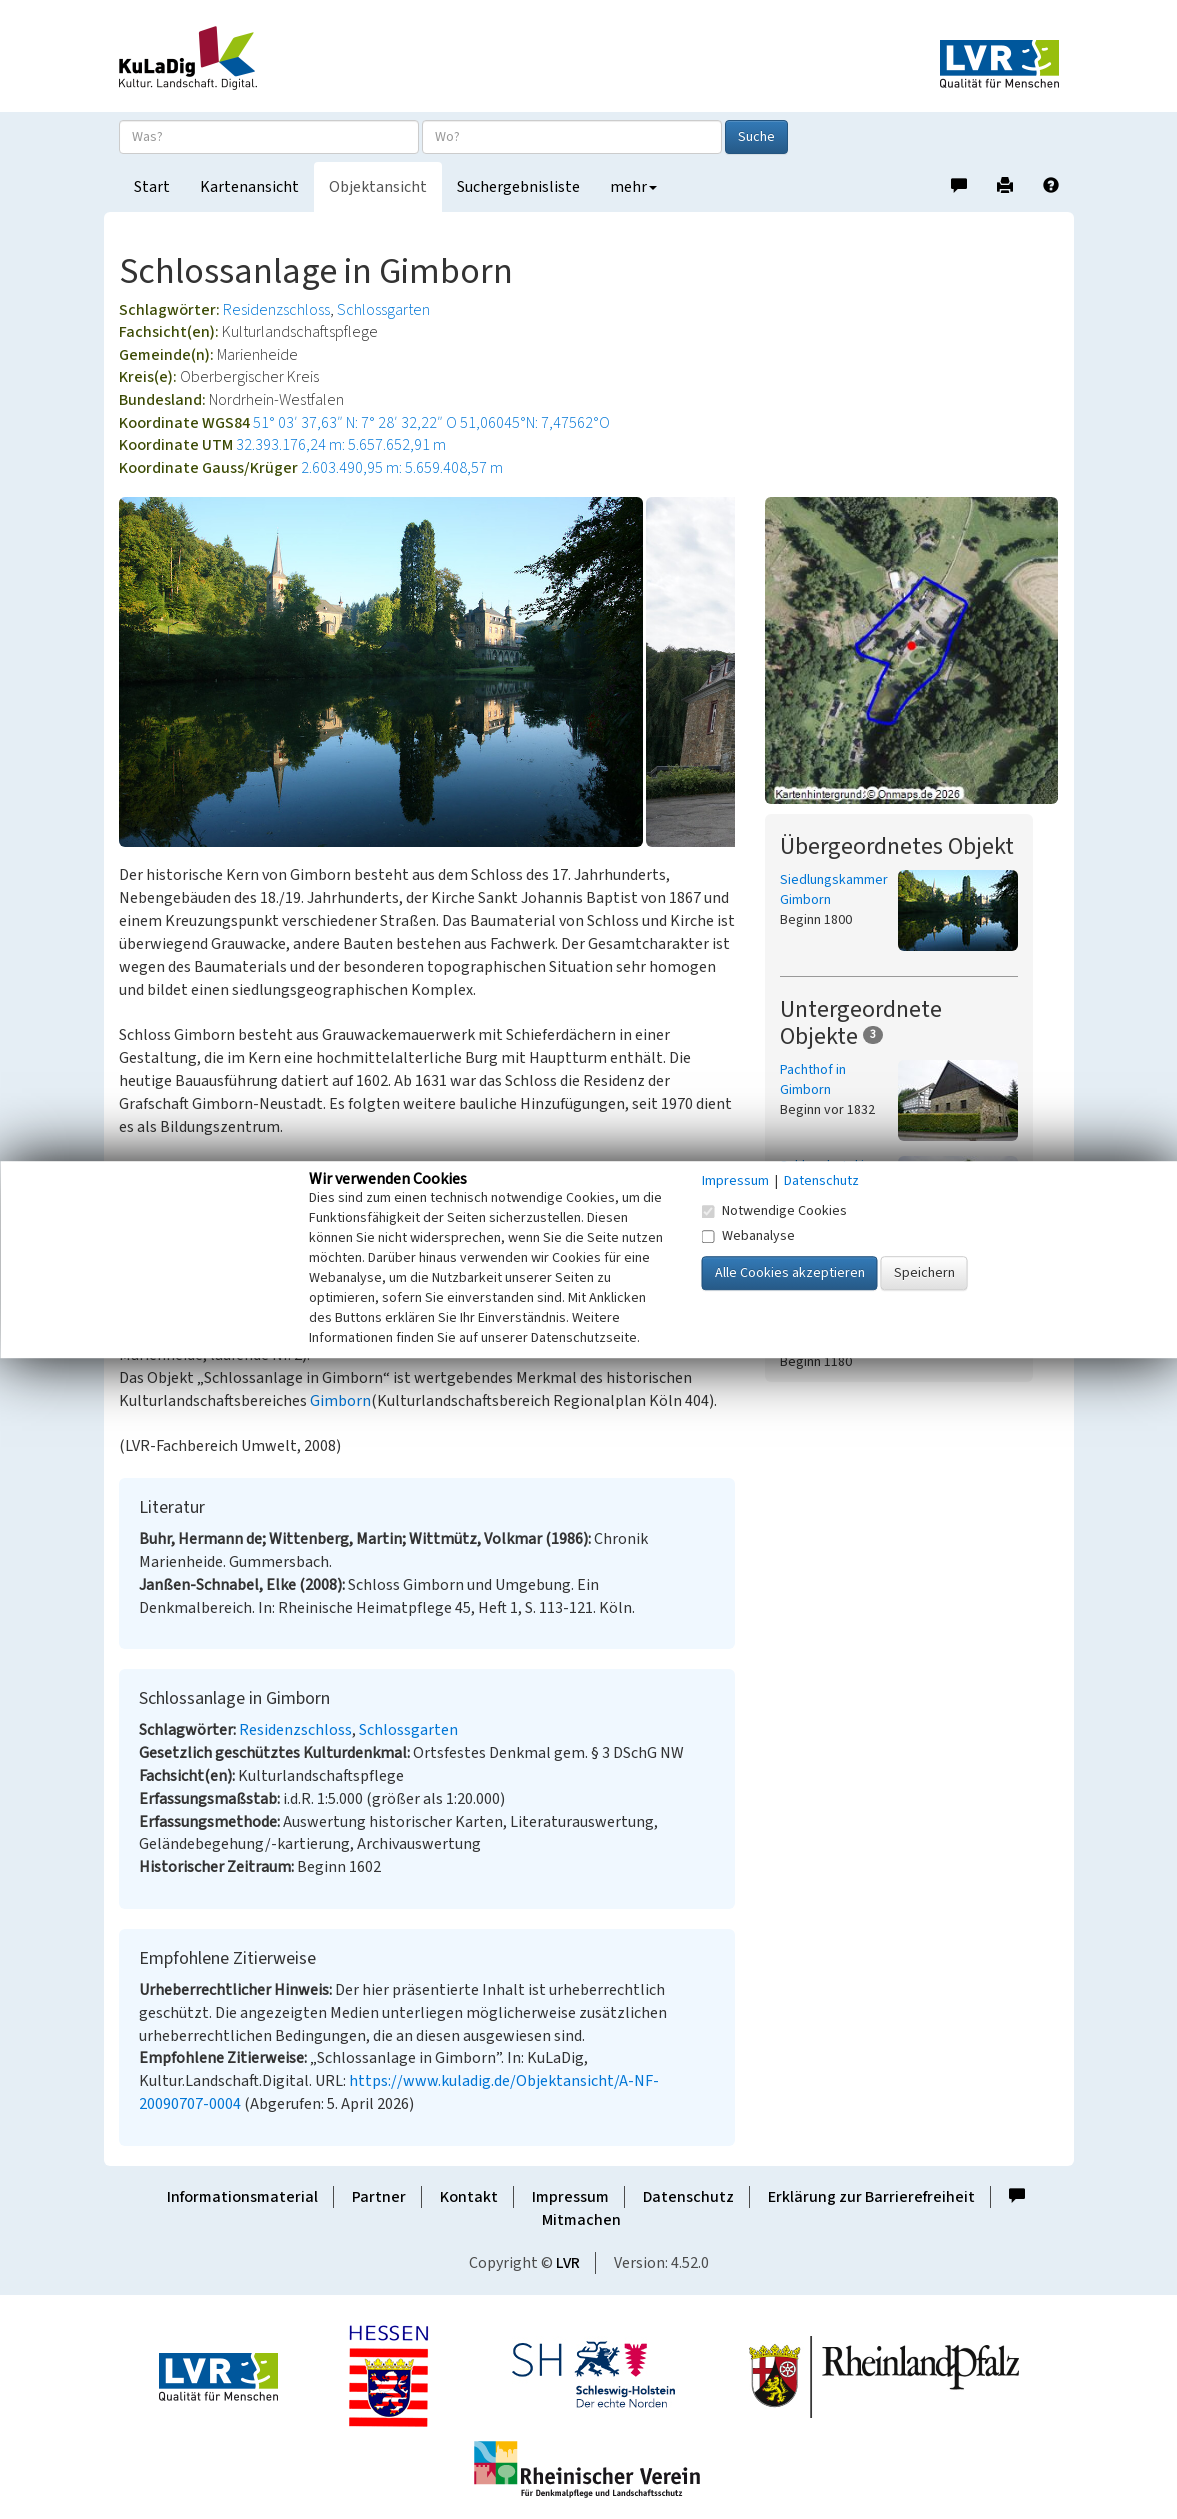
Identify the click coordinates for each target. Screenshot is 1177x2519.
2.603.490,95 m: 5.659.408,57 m (402, 468)
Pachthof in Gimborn (813, 1080)
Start (152, 187)
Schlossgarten (383, 310)
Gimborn (340, 1401)
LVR (568, 2263)
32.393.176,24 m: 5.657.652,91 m (341, 445)
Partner (379, 2197)
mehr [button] (633, 187)
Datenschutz (688, 2197)
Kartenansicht (249, 187)
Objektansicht (378, 187)
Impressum (570, 2197)
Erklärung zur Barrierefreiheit (871, 2197)
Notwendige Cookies (774, 1211)
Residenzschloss (276, 310)
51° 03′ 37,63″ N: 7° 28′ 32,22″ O (355, 423)
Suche (756, 137)
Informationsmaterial (242, 2197)
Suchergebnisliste (518, 187)
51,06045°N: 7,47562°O (535, 423)
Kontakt (469, 2197)
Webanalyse (748, 1236)
